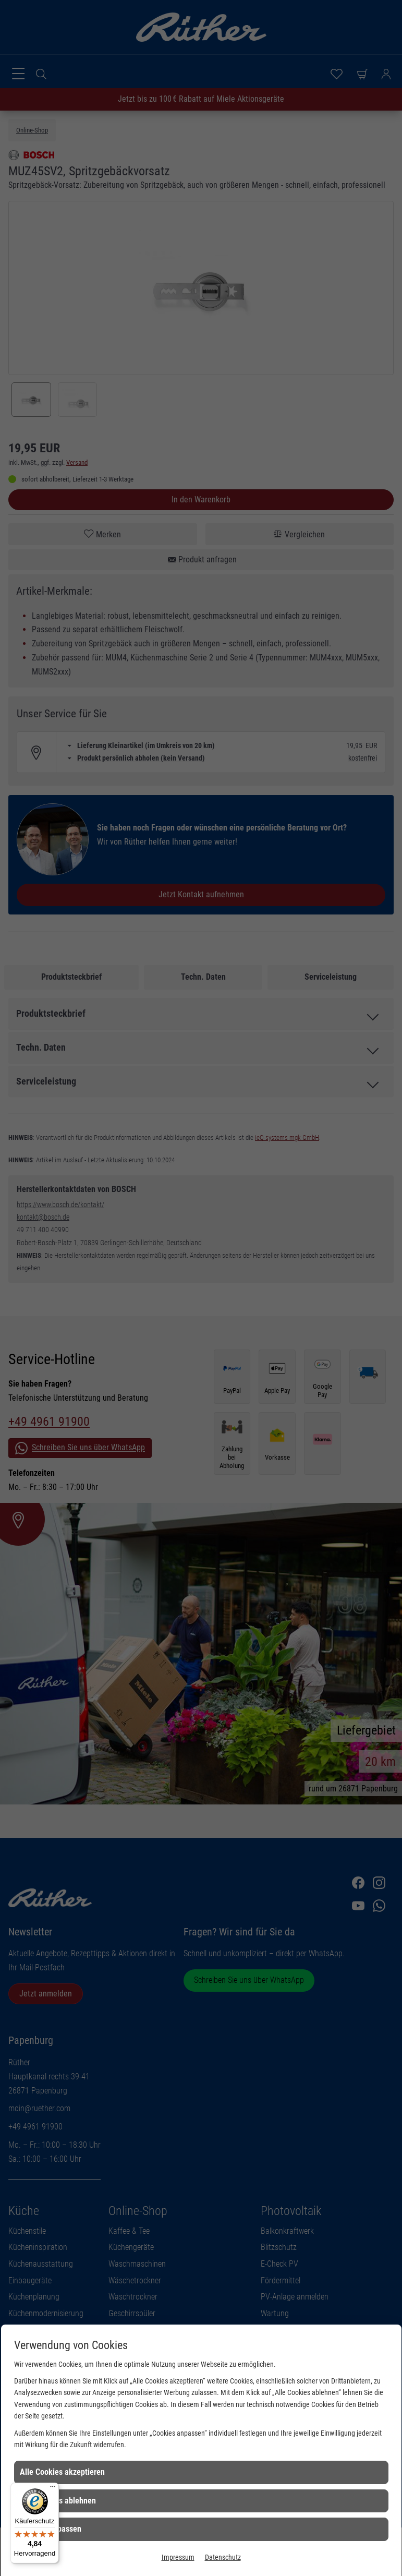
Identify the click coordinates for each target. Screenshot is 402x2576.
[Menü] (52, 2489)
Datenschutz (223, 2557)
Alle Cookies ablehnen (58, 2501)
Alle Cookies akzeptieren (62, 2472)
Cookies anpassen (50, 2529)
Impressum (178, 2557)
